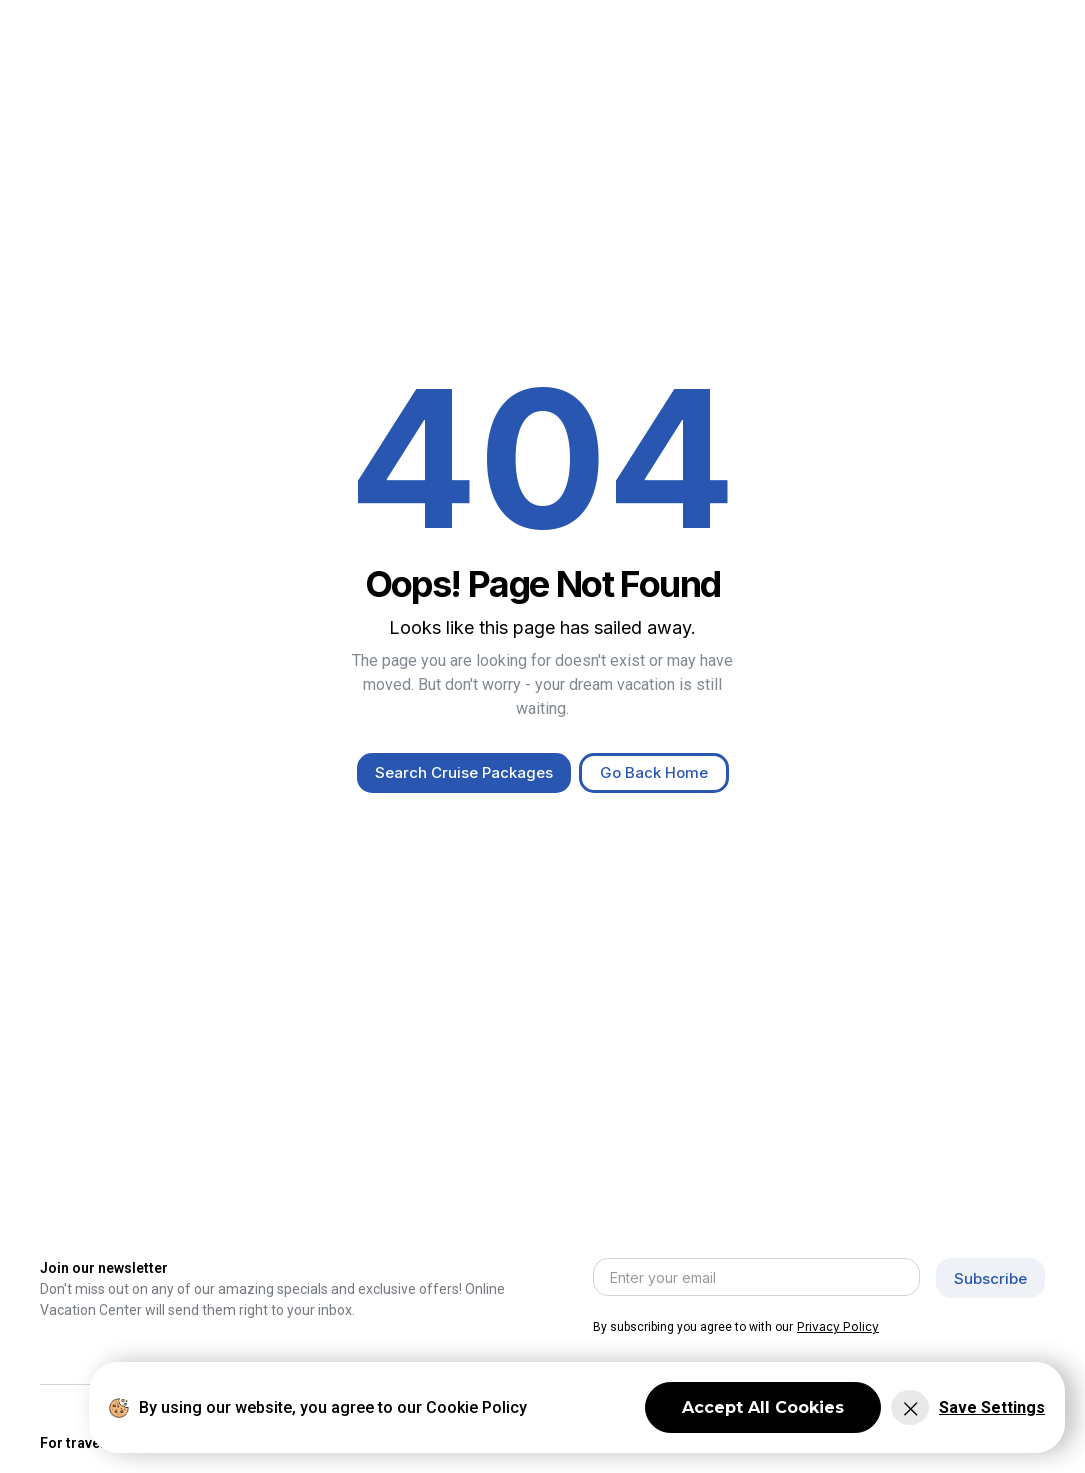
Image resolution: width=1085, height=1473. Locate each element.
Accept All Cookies (763, 1407)
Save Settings (992, 1407)
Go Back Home (654, 772)
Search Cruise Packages (464, 772)
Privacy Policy (838, 1326)
